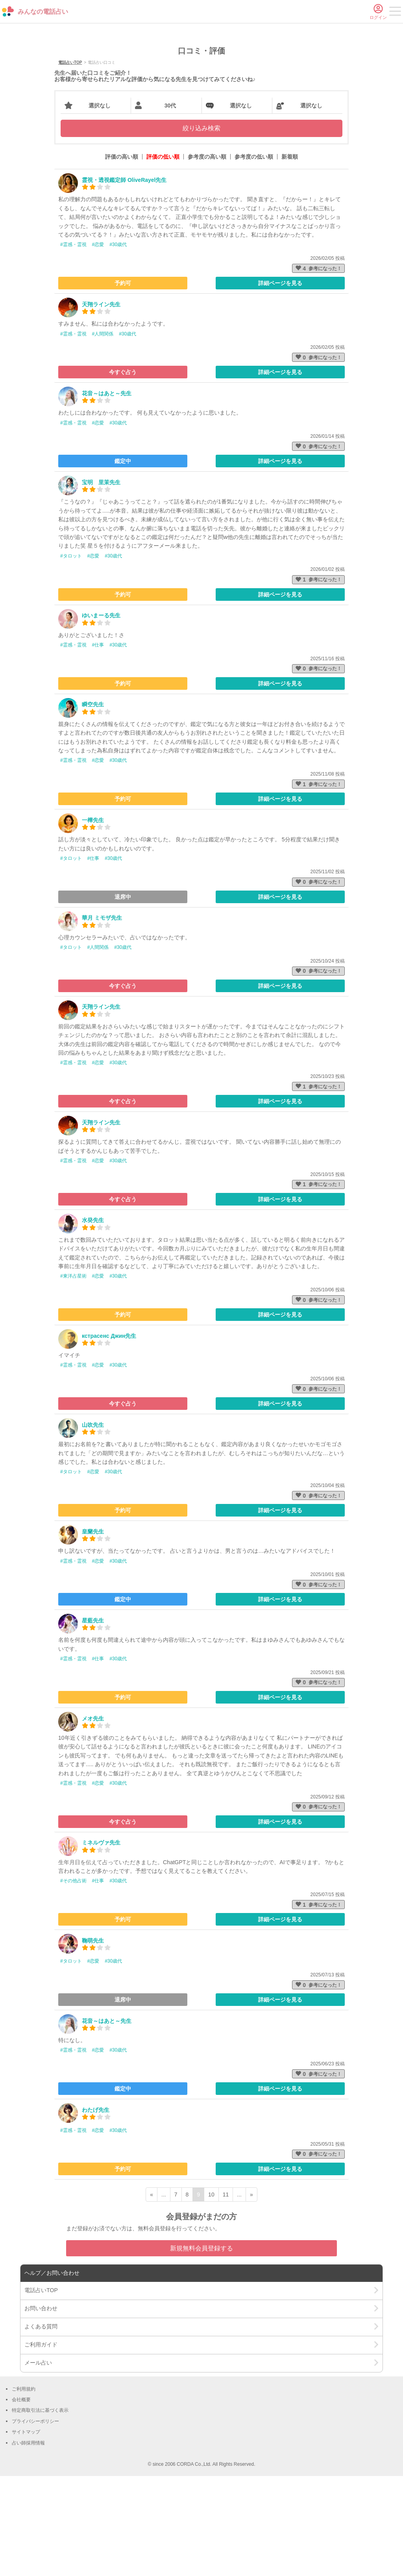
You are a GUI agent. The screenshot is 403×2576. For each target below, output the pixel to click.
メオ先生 (93, 1818)
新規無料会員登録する (201, 2348)
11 (226, 2294)
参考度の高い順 (207, 257)
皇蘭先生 (93, 1631)
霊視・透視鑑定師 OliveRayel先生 (124, 280)
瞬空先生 (93, 805)
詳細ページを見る (280, 383)
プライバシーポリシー (35, 2521)
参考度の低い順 (254, 257)
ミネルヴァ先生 (101, 1942)
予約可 (123, 383)
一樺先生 (93, 920)
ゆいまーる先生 (101, 715)
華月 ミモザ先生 (102, 1018)
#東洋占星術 (73, 1376)
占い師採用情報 (28, 2543)
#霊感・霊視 (73, 345)
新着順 (289, 257)
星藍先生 (93, 1720)
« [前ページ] (151, 2294)
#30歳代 (118, 345)
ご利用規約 (23, 2489)
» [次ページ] (251, 2294)
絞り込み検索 (201, 228)
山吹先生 (93, 1525)
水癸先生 (93, 1320)
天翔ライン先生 (101, 404)
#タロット (71, 656)
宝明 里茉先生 (101, 582)
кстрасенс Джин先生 (109, 1436)
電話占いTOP (70, 163)
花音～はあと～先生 (106, 493)
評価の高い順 (121, 257)
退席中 (123, 997)
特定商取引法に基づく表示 (40, 2510)
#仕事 (98, 745)
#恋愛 (98, 345)
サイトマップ (26, 2532)
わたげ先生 (95, 2210)
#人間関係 (103, 434)
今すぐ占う (123, 472)
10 (211, 2294)
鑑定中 (123, 561)
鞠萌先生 (93, 2040)
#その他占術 (73, 1981)
